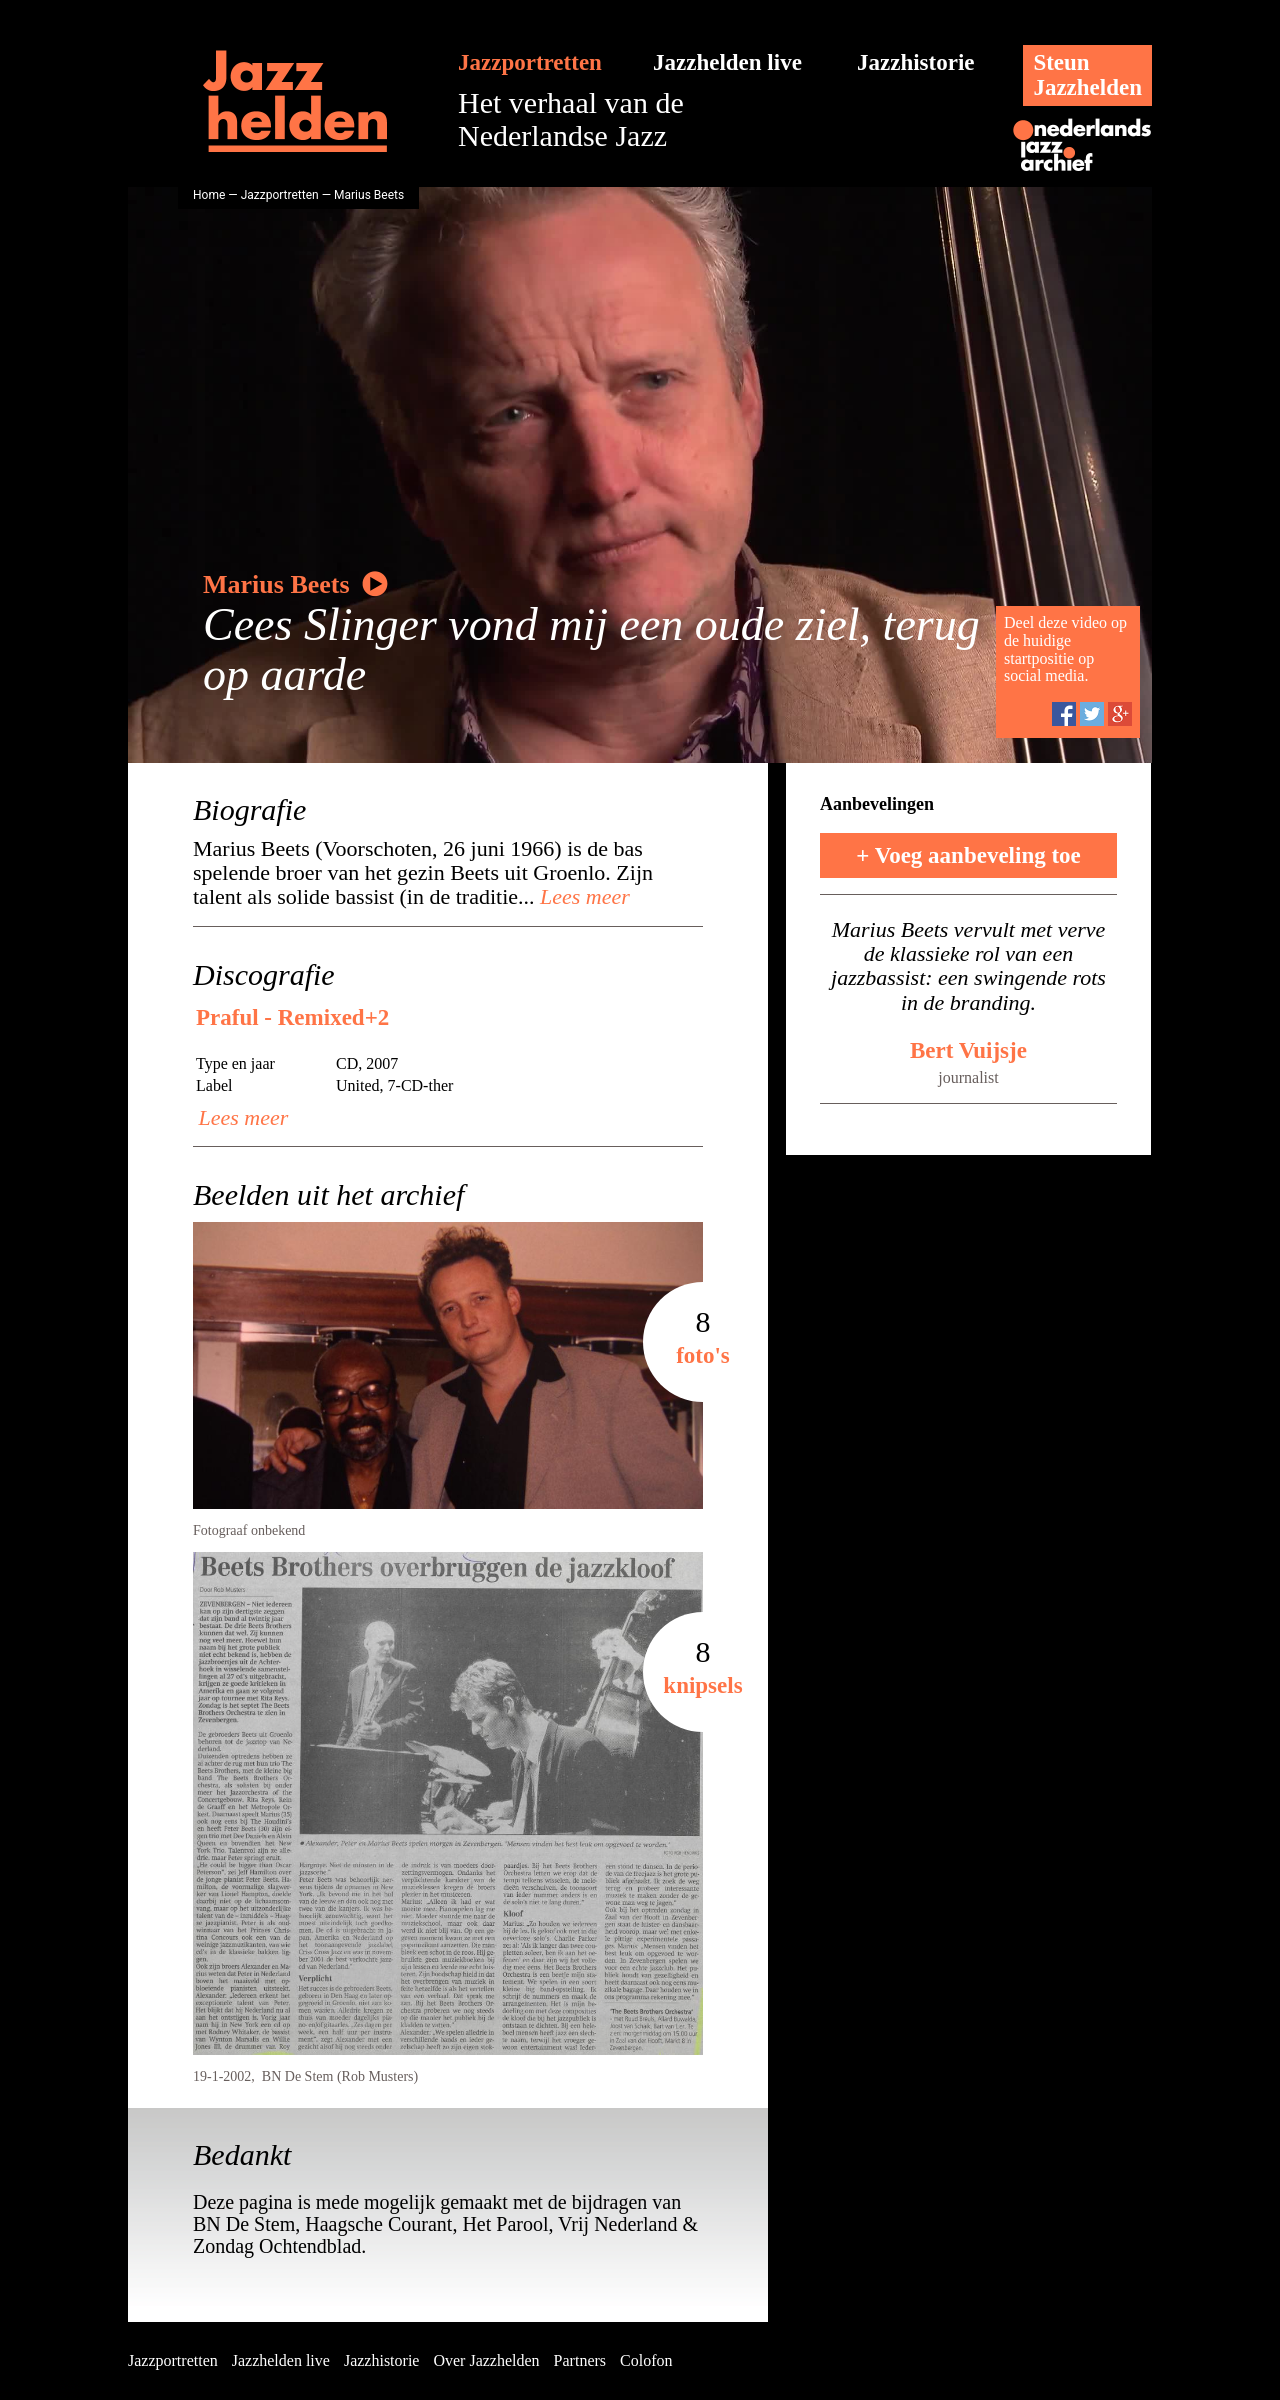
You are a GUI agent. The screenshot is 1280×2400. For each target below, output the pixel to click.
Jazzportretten (530, 62)
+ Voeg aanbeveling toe (968, 855)
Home (209, 195)
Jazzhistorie (916, 62)
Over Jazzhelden (486, 2360)
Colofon (646, 2360)
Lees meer (582, 896)
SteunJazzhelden (1087, 75)
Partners (580, 2360)
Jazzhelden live (727, 62)
